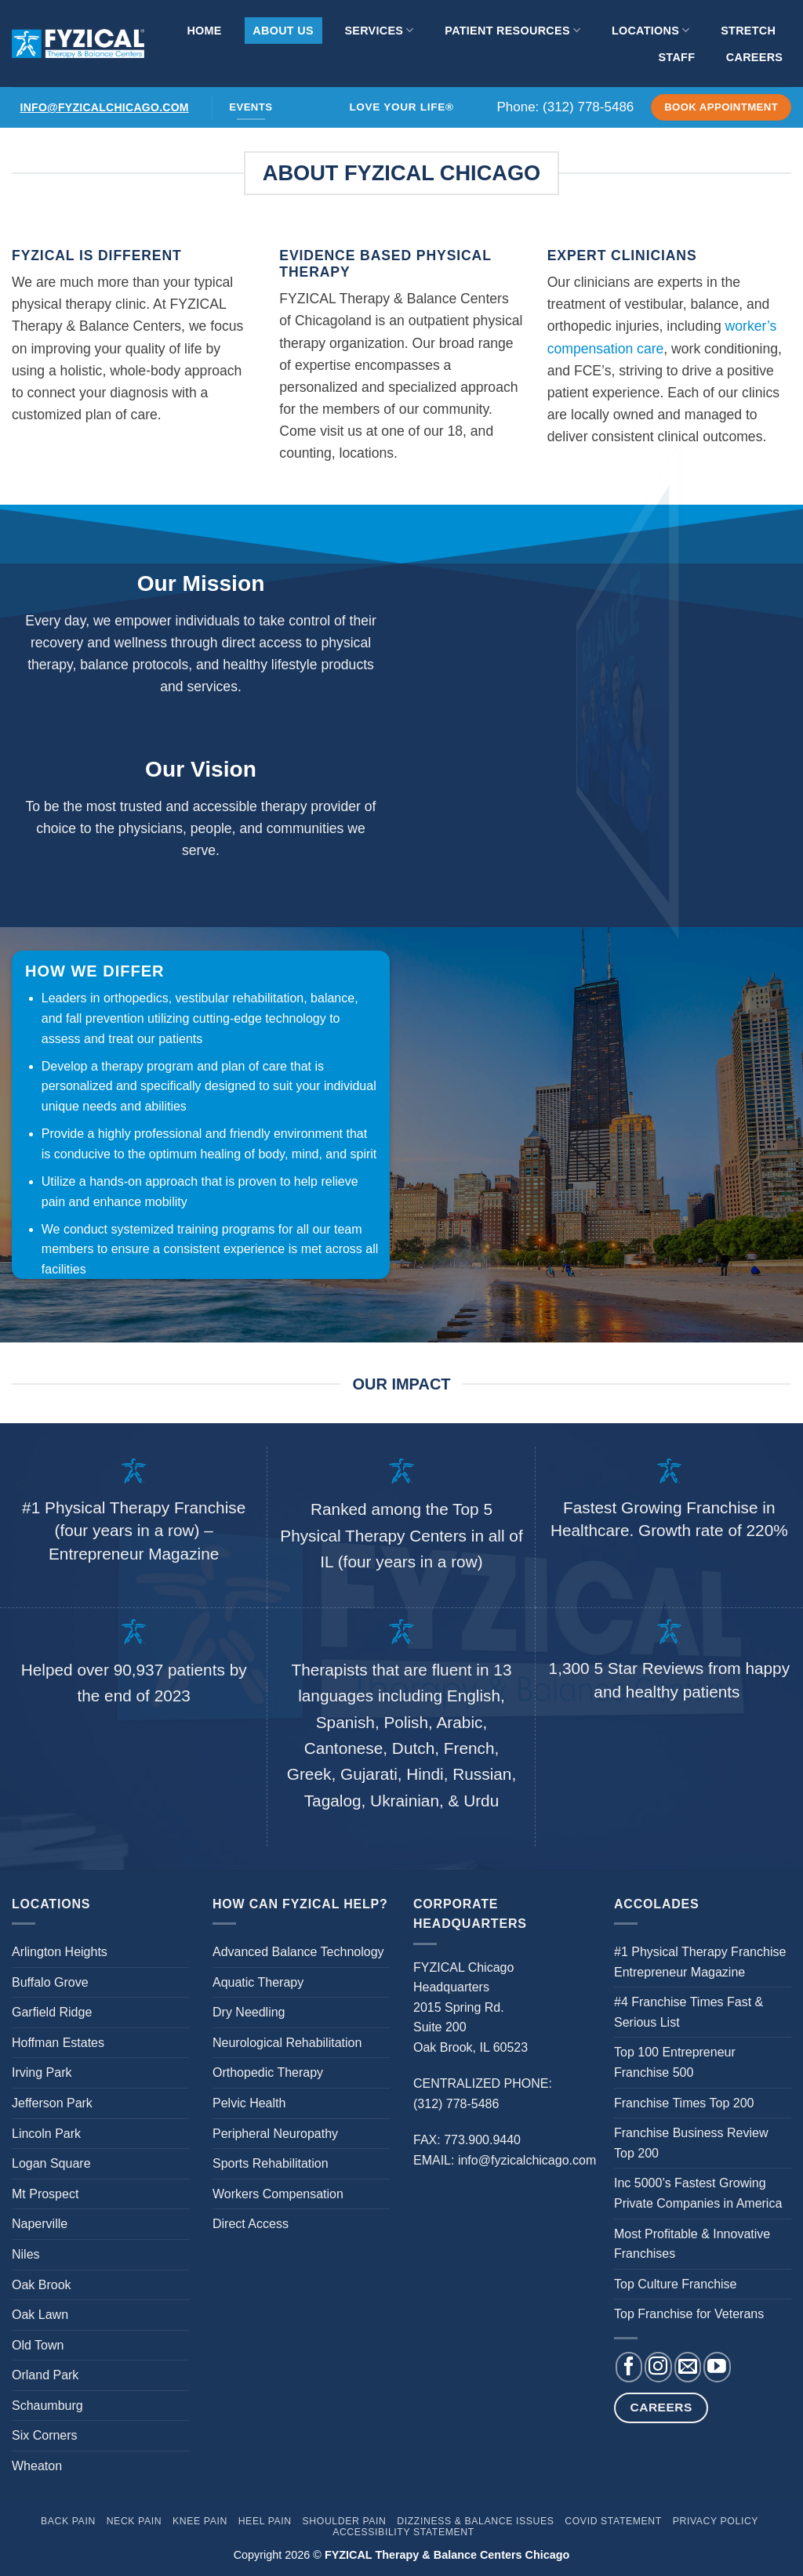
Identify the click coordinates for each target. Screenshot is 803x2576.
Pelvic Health (249, 2103)
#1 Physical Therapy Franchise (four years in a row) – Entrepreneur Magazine (133, 1530)
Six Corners (45, 2435)
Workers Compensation (278, 2194)
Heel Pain (265, 2521)
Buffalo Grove (50, 1982)
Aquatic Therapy (258, 1982)
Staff (676, 57)
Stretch (748, 30)
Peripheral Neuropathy (275, 2133)
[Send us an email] (687, 2367)
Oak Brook (41, 2285)
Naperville (39, 2223)
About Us (283, 30)
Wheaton (37, 2466)
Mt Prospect (45, 2194)
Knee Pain (200, 2521)
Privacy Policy (715, 2521)
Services (378, 30)
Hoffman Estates (58, 2042)
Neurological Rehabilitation (287, 2042)
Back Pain (68, 2521)
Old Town (38, 2345)
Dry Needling (249, 2012)
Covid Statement (613, 2521)
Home (204, 30)
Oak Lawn (40, 2314)
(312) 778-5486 (588, 107)
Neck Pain (134, 2521)
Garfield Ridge (52, 2012)
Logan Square (51, 2163)
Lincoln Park (46, 2133)
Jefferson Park (52, 2103)
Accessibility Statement (403, 2532)
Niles (26, 2254)
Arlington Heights (59, 1951)
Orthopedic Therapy (268, 2072)
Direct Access (251, 2223)
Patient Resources (512, 30)
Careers (754, 57)
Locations (651, 30)
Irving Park (41, 2072)
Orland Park (45, 2375)
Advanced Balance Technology (298, 1951)
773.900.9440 (482, 2140)
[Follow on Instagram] (658, 2367)
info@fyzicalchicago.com (104, 107)
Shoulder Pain (345, 2521)
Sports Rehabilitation (271, 2163)
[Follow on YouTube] (716, 2367)
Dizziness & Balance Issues (475, 2521)
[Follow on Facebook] (629, 2367)
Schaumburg (47, 2405)
